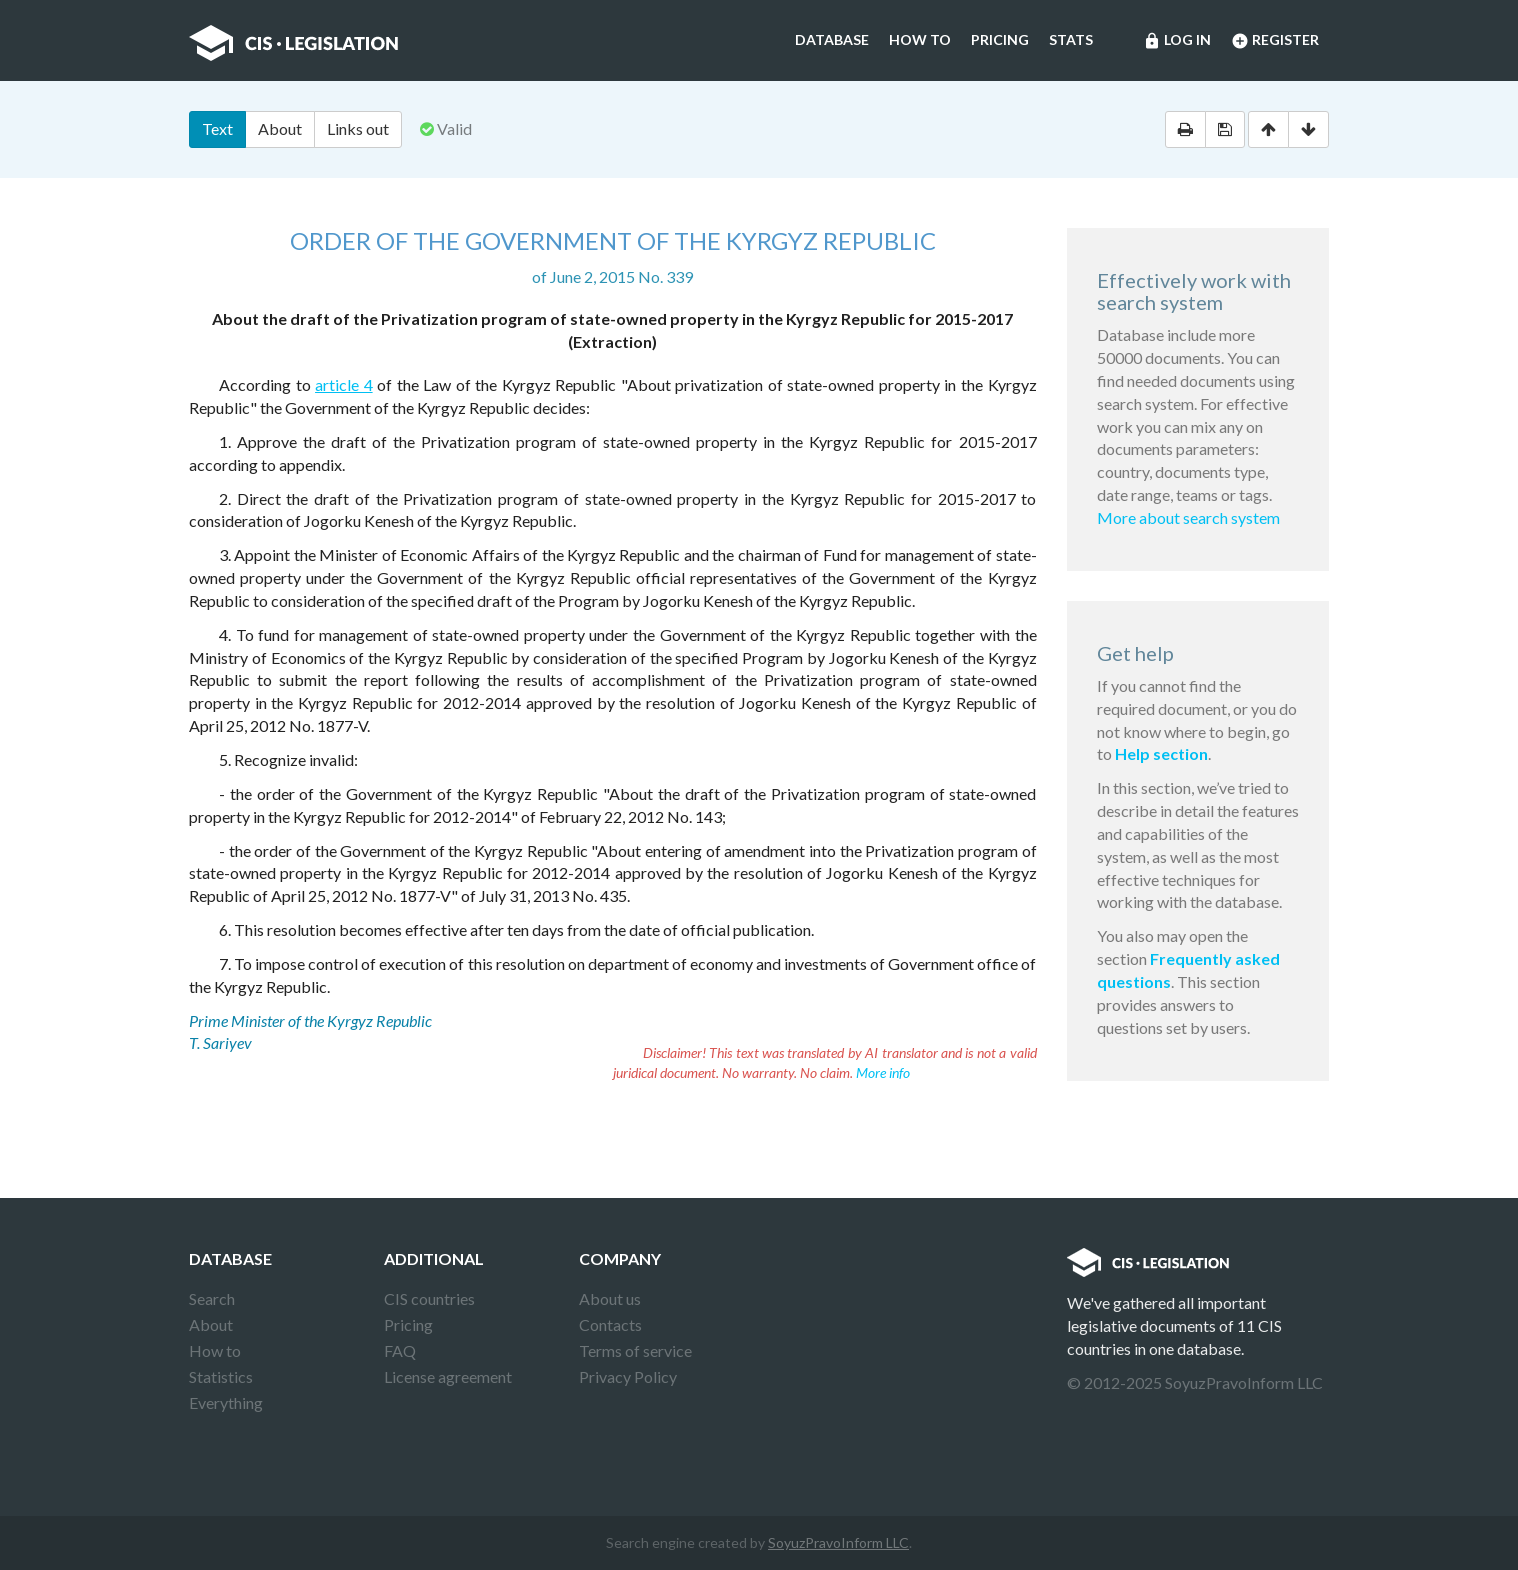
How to (920, 39)
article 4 (344, 384)
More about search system (1188, 517)
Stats (1071, 39)
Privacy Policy (628, 1376)
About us (610, 1298)
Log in (1177, 41)
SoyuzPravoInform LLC (838, 1542)
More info (883, 1072)
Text (217, 128)
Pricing (1000, 39)
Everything (226, 1402)
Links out (358, 128)
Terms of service (635, 1350)
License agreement (448, 1376)
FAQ (400, 1350)
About (280, 128)
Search (212, 1298)
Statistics (221, 1376)
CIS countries (429, 1298)
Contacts (610, 1324)
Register (1275, 41)
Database (832, 39)
